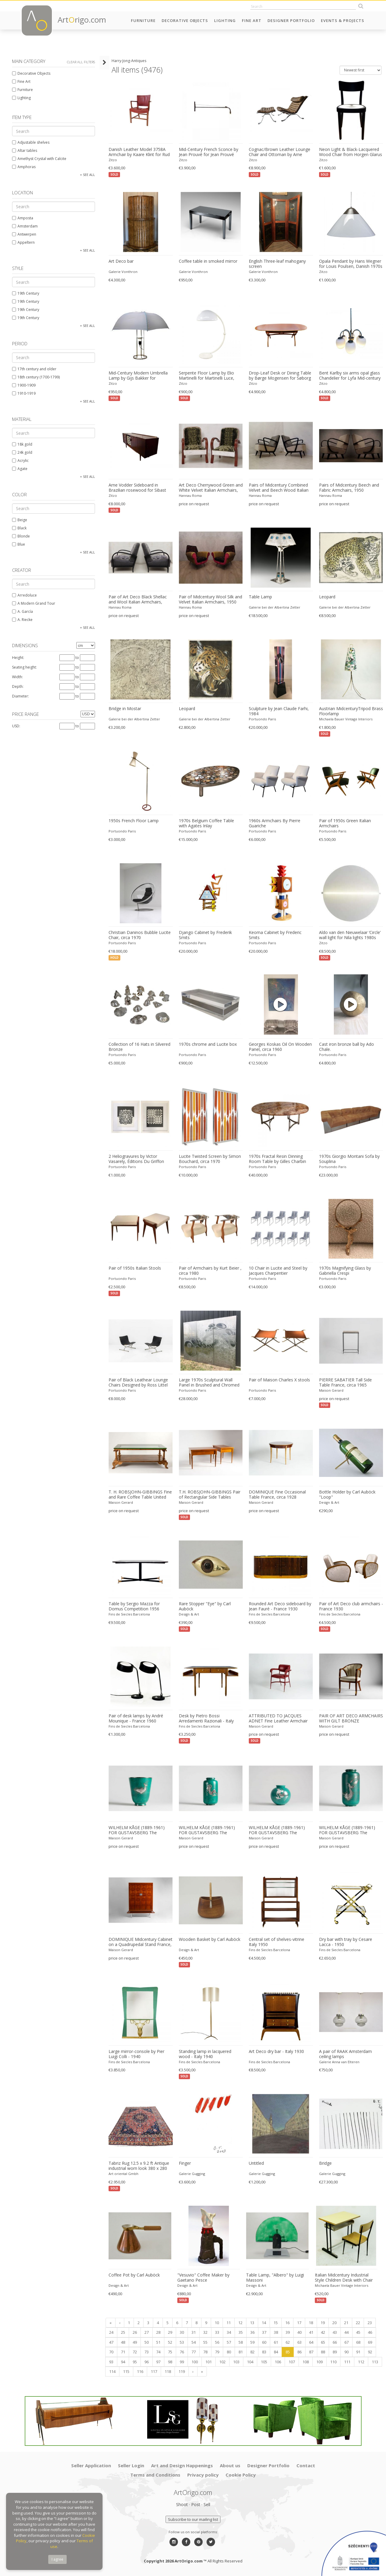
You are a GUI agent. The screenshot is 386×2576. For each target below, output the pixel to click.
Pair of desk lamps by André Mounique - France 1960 (136, 1718)
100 (194, 2361)
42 (323, 2332)
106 (278, 2361)
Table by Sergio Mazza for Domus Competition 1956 (134, 1606)
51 (158, 2342)
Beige (19, 519)
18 (311, 2322)
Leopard (327, 597)
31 (193, 2332)
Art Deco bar (121, 261)
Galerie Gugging (192, 2173)
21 (346, 2322)
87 (311, 2352)
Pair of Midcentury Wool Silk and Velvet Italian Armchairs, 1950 (210, 599)
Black (19, 528)
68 (358, 2342)
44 (346, 2332)
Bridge (325, 2163)
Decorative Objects (185, 20)
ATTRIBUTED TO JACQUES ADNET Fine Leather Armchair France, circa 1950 (278, 1718)
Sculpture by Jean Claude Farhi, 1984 (279, 711)
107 (292, 2361)
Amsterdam (25, 226)
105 (264, 2361)
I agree (57, 2559)
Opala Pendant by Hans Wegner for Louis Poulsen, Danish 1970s (350, 264)
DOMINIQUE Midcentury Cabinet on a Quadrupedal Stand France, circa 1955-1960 (140, 1942)
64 (311, 2342)
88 (323, 2352)
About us (230, 2465)
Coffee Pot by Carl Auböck (134, 2275)
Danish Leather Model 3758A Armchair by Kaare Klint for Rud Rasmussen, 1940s (139, 152)
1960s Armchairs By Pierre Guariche (274, 823)
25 (123, 2332)
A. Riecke (22, 619)
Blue (18, 544)
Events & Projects (342, 20)
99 (182, 2361)
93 (111, 2361)
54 (193, 2342)
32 (205, 2332)
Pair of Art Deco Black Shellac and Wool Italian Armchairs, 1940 (138, 599)
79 (217, 2352)
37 (264, 2332)
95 (135, 2361)
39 (288, 2332)
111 (347, 2361)
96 (146, 2361)
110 (333, 2361)
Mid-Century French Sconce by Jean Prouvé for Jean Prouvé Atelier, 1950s (208, 152)
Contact (305, 2465)
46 (370, 2332)
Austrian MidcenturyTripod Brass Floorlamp (351, 711)
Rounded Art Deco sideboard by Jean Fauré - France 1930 (280, 1606)
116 (140, 2371)
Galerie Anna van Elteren (339, 2062)
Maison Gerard (331, 1390)
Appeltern (23, 242)
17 (299, 2322)
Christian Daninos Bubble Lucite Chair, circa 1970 (140, 935)
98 (170, 2361)
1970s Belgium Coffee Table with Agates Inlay (206, 823)
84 (276, 2352)
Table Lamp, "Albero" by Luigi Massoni (275, 2277)
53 (182, 2342)
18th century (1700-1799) (36, 377)
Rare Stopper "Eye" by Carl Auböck (205, 1606)
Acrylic (20, 460)
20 (334, 2322)
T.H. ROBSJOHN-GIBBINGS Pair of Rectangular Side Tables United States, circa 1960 (209, 1494)
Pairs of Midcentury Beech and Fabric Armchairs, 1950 (349, 487)
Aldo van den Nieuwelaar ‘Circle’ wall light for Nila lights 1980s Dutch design (350, 935)
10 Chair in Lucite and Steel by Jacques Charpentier (278, 1270)
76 (182, 2352)
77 (193, 2352)
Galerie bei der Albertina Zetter (274, 607)
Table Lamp (260, 597)
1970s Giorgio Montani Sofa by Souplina (349, 1159)
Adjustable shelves (30, 142)
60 (264, 2342)
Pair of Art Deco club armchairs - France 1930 (351, 1606)
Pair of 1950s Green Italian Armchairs (345, 823)
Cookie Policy (241, 2475)
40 (299, 2332)
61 (276, 2342)
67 (346, 2342)
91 (358, 2352)
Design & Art (329, 1502)
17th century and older (34, 368)
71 (123, 2352)
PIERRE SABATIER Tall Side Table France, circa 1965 (345, 1382)
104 (250, 2361)
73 (146, 2352)
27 (146, 2332)
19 (323, 2322)
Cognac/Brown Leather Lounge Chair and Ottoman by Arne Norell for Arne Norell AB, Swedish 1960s (279, 152)
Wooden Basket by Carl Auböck (209, 1939)
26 (135, 2332)
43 (335, 2332)
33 (217, 2332)
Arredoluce (24, 595)
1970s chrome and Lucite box (208, 1044)
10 (217, 2322)
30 (182, 2332)
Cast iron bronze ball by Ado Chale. (346, 1047)
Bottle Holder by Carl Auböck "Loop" (347, 1494)
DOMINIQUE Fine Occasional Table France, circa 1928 (277, 1494)
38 (276, 2332)
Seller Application (91, 2465)
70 (111, 2352)
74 (158, 2352)
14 (264, 2322)
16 (287, 2322)
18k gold (22, 444)
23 (370, 2322)
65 (323, 2342)
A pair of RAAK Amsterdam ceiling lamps (345, 2054)
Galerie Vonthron (123, 271)
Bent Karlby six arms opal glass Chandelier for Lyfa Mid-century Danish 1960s (350, 375)
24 (111, 2332)
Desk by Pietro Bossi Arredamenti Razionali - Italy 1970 (206, 1718)
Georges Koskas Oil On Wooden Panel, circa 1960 (280, 1047)
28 (158, 2332)
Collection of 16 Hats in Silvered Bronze (139, 1047)
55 (205, 2342)
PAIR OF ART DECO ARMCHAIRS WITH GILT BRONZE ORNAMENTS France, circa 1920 (351, 1718)
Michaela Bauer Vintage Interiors (345, 719)
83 (264, 2352)
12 (240, 2322)
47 (111, 2342)
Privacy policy (203, 2475)
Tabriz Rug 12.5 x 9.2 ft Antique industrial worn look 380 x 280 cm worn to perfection (139, 2166)
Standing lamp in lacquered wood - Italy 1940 (205, 2054)
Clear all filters (81, 62)
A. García (22, 611)
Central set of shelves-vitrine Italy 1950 (276, 1942)
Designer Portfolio (291, 20)
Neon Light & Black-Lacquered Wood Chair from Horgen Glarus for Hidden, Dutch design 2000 (350, 152)
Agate (19, 468)
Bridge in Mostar (125, 708)
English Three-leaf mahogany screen (277, 264)
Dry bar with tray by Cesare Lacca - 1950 (345, 1942)
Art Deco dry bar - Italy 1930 (276, 2051)
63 (299, 2342)
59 (252, 2342)
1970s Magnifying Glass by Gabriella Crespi (345, 1270)
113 (375, 2361)
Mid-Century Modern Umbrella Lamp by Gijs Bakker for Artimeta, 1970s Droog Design (138, 375)
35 (241, 2332)
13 (252, 2322)
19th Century (25, 293)
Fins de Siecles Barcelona (129, 1614)
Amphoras (24, 166)
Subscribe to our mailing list (193, 2519)
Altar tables (24, 150)
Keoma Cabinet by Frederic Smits (275, 935)
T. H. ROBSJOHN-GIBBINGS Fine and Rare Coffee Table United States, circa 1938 (140, 1494)
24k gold (22, 452)
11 (228, 2322)
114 (112, 2371)
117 (154, 2371)
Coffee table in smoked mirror (208, 261)
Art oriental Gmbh (123, 2173)
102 (222, 2361)
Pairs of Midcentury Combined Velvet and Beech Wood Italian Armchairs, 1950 (278, 487)
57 (229, 2342)
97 (158, 2361)
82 (252, 2352)
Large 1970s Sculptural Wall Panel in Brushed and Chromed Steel (209, 1382)
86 (299, 2352)
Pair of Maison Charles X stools (279, 1380)
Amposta (22, 218)
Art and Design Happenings (182, 2465)
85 (288, 2352)
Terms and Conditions (155, 2475)
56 (217, 2342)
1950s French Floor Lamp (134, 820)
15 (276, 2322)
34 (229, 2332)
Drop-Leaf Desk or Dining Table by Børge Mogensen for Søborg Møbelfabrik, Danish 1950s (280, 375)
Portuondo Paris (262, 719)
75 (170, 2352)
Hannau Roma (190, 495)
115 (126, 2371)
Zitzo (113, 160)
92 (370, 2352)
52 (170, 2342)
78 (205, 2352)
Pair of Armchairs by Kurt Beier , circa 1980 (210, 1270)
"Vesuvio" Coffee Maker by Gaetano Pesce (203, 2277)
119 (182, 2371)
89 (335, 2352)
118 (168, 2371)
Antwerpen (24, 234)
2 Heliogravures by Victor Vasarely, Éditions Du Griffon (136, 1159)
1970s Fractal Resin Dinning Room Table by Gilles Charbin (277, 1159)
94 (123, 2361)
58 (241, 2342)
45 (358, 2332)
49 (135, 2342)
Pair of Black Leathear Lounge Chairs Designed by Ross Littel (138, 1382)
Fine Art (251, 20)
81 (241, 2352)
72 (135, 2352)
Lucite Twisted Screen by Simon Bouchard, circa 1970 (210, 1159)
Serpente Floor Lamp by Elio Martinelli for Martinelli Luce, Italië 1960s (206, 375)
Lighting (225, 20)
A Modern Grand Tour (33, 603)
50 (146, 2342)
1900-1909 (24, 385)
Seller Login (131, 2465)
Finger (185, 2163)
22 (358, 2322)
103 (236, 2361)
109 (319, 2361)
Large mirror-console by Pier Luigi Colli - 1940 (136, 2054)
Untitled (256, 2163)
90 (346, 2352)
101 (208, 2361)
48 (123, 2342)
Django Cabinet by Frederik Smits (205, 935)
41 (311, 2332)
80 (229, 2352)
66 (335, 2342)
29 (170, 2332)
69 (370, 2342)
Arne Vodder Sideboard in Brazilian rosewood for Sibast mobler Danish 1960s (137, 487)
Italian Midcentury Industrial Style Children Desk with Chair (344, 2277)
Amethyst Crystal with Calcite (39, 158)
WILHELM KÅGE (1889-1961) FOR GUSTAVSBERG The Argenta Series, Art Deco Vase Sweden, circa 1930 (348, 1830)
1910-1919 (24, 393)
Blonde (21, 536)
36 (252, 2332)
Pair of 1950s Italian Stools (135, 1268)
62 (288, 2342)
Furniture (143, 20)
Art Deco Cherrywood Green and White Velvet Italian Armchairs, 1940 (211, 487)
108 (305, 2361)
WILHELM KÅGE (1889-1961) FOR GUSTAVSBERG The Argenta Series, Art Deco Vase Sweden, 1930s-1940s (138, 1830)
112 (361, 2361)
